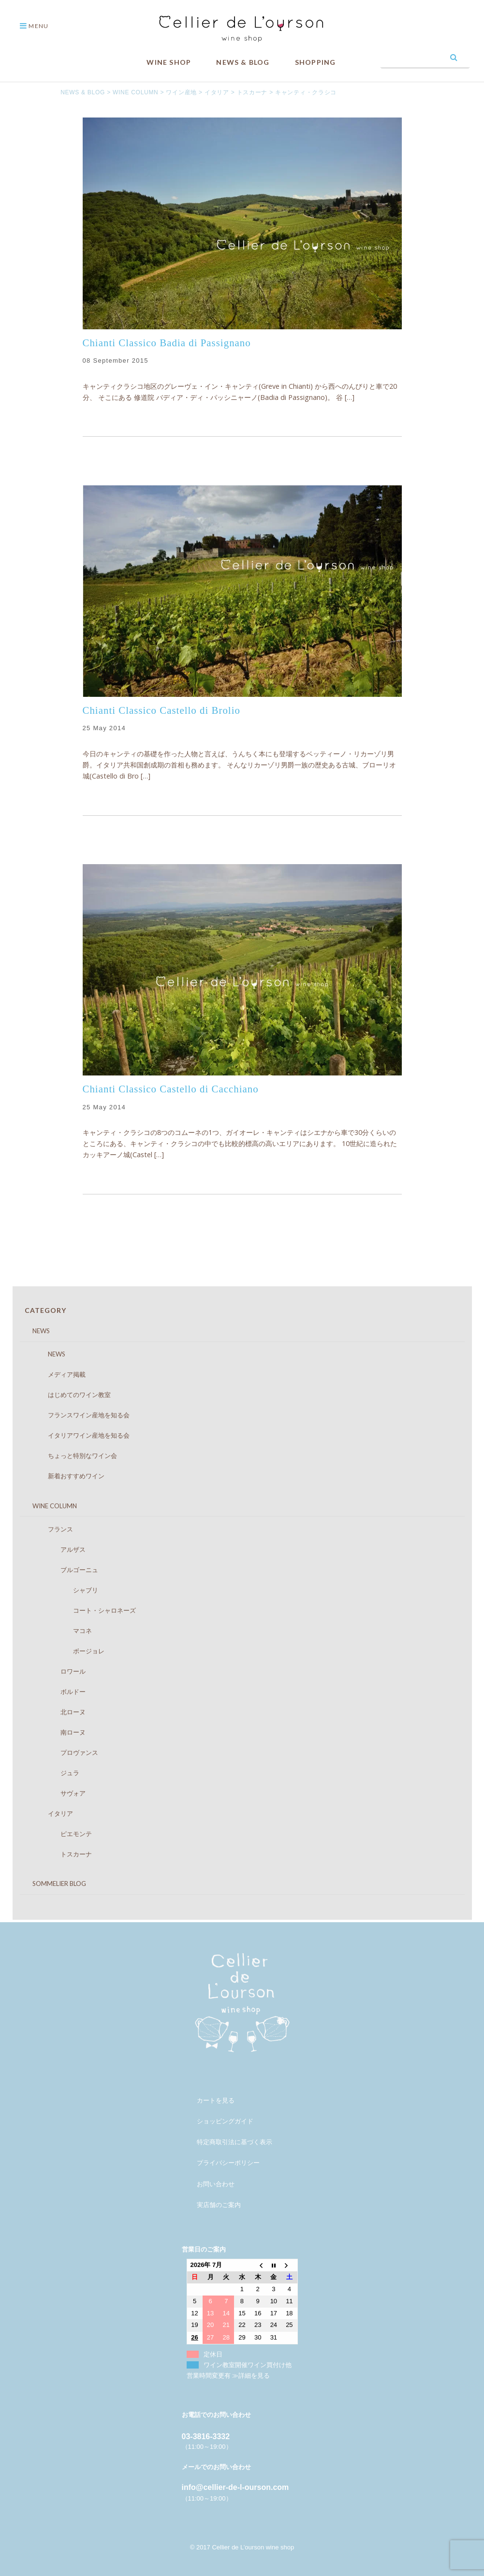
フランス (51, 1529)
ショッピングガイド (225, 2121)
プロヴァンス (63, 1752)
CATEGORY (45, 1310)
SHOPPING (315, 62)
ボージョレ (66, 1651)
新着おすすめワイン (66, 1476)
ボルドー (57, 1691)
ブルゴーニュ (63, 1570)
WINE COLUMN (48, 1506)
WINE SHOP (169, 62)
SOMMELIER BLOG (53, 1883)
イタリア (51, 1813)
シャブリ (63, 1590)
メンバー (209, 2079)
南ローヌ (57, 1732)
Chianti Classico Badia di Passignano (167, 342)
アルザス (57, 1549)
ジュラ (54, 1773)
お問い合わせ (216, 2184)
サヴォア (57, 1793)
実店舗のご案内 (219, 2204)
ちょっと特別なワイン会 (73, 1455)
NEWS (35, 1331)
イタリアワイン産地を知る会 (79, 1435)
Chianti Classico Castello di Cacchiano (171, 1088)
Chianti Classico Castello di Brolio (161, 710)
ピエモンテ (60, 1834)
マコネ (60, 1630)
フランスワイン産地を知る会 (79, 1415)
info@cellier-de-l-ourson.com (235, 2487)
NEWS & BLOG (242, 62)
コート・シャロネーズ (82, 1610)
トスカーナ (60, 1854)
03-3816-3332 (206, 2436)
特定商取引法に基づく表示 (234, 2142)
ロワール (57, 1671)
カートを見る (216, 2100)
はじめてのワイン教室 (70, 1394)
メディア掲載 (57, 1374)
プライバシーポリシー (228, 2162)
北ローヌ (57, 1712)
